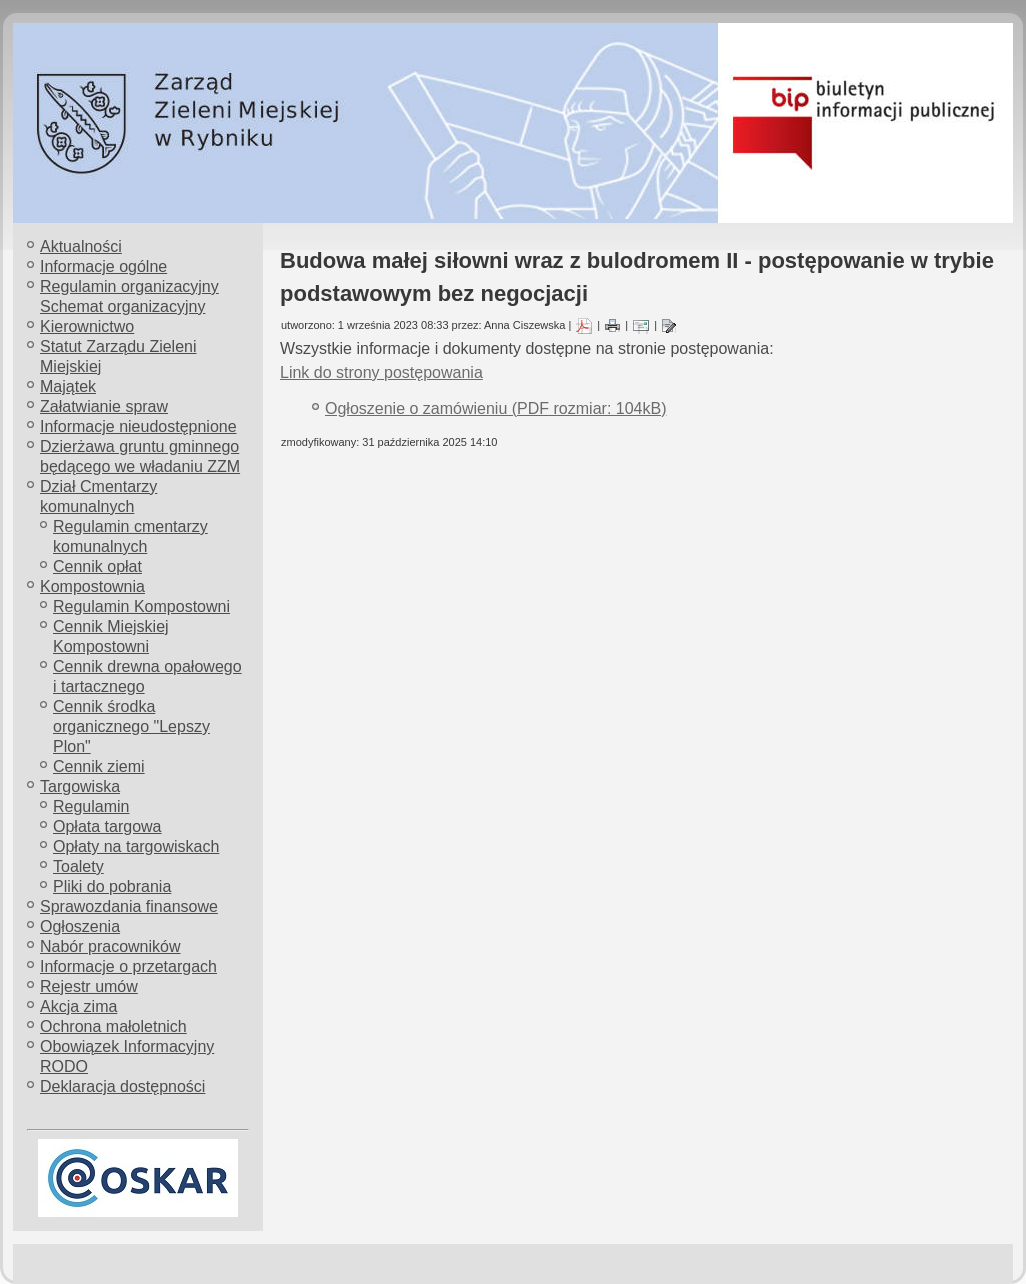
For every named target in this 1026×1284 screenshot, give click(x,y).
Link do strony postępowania (381, 372)
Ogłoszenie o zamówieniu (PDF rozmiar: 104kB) (495, 408)
